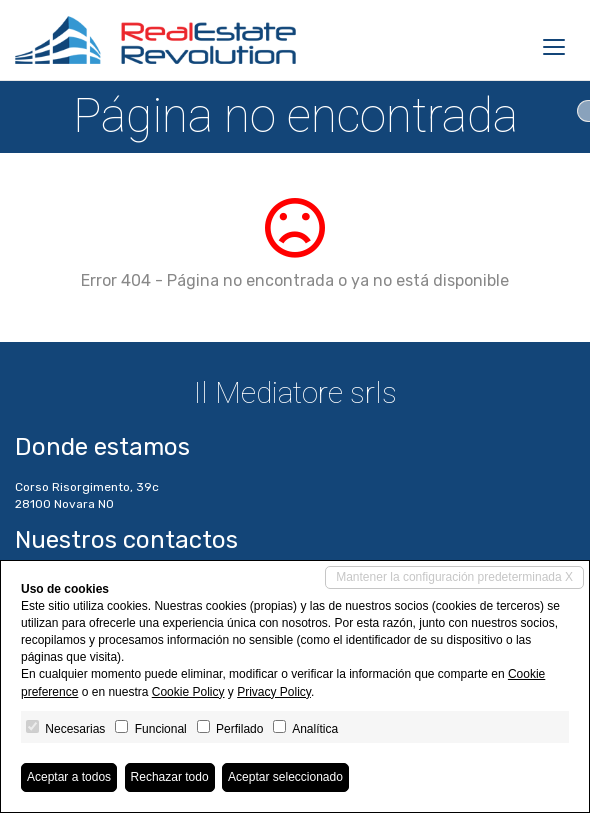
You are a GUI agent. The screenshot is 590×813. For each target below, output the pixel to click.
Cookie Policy (188, 692)
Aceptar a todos (69, 777)
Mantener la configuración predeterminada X (454, 577)
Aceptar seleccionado (285, 777)
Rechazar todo (170, 777)
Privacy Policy (274, 692)
